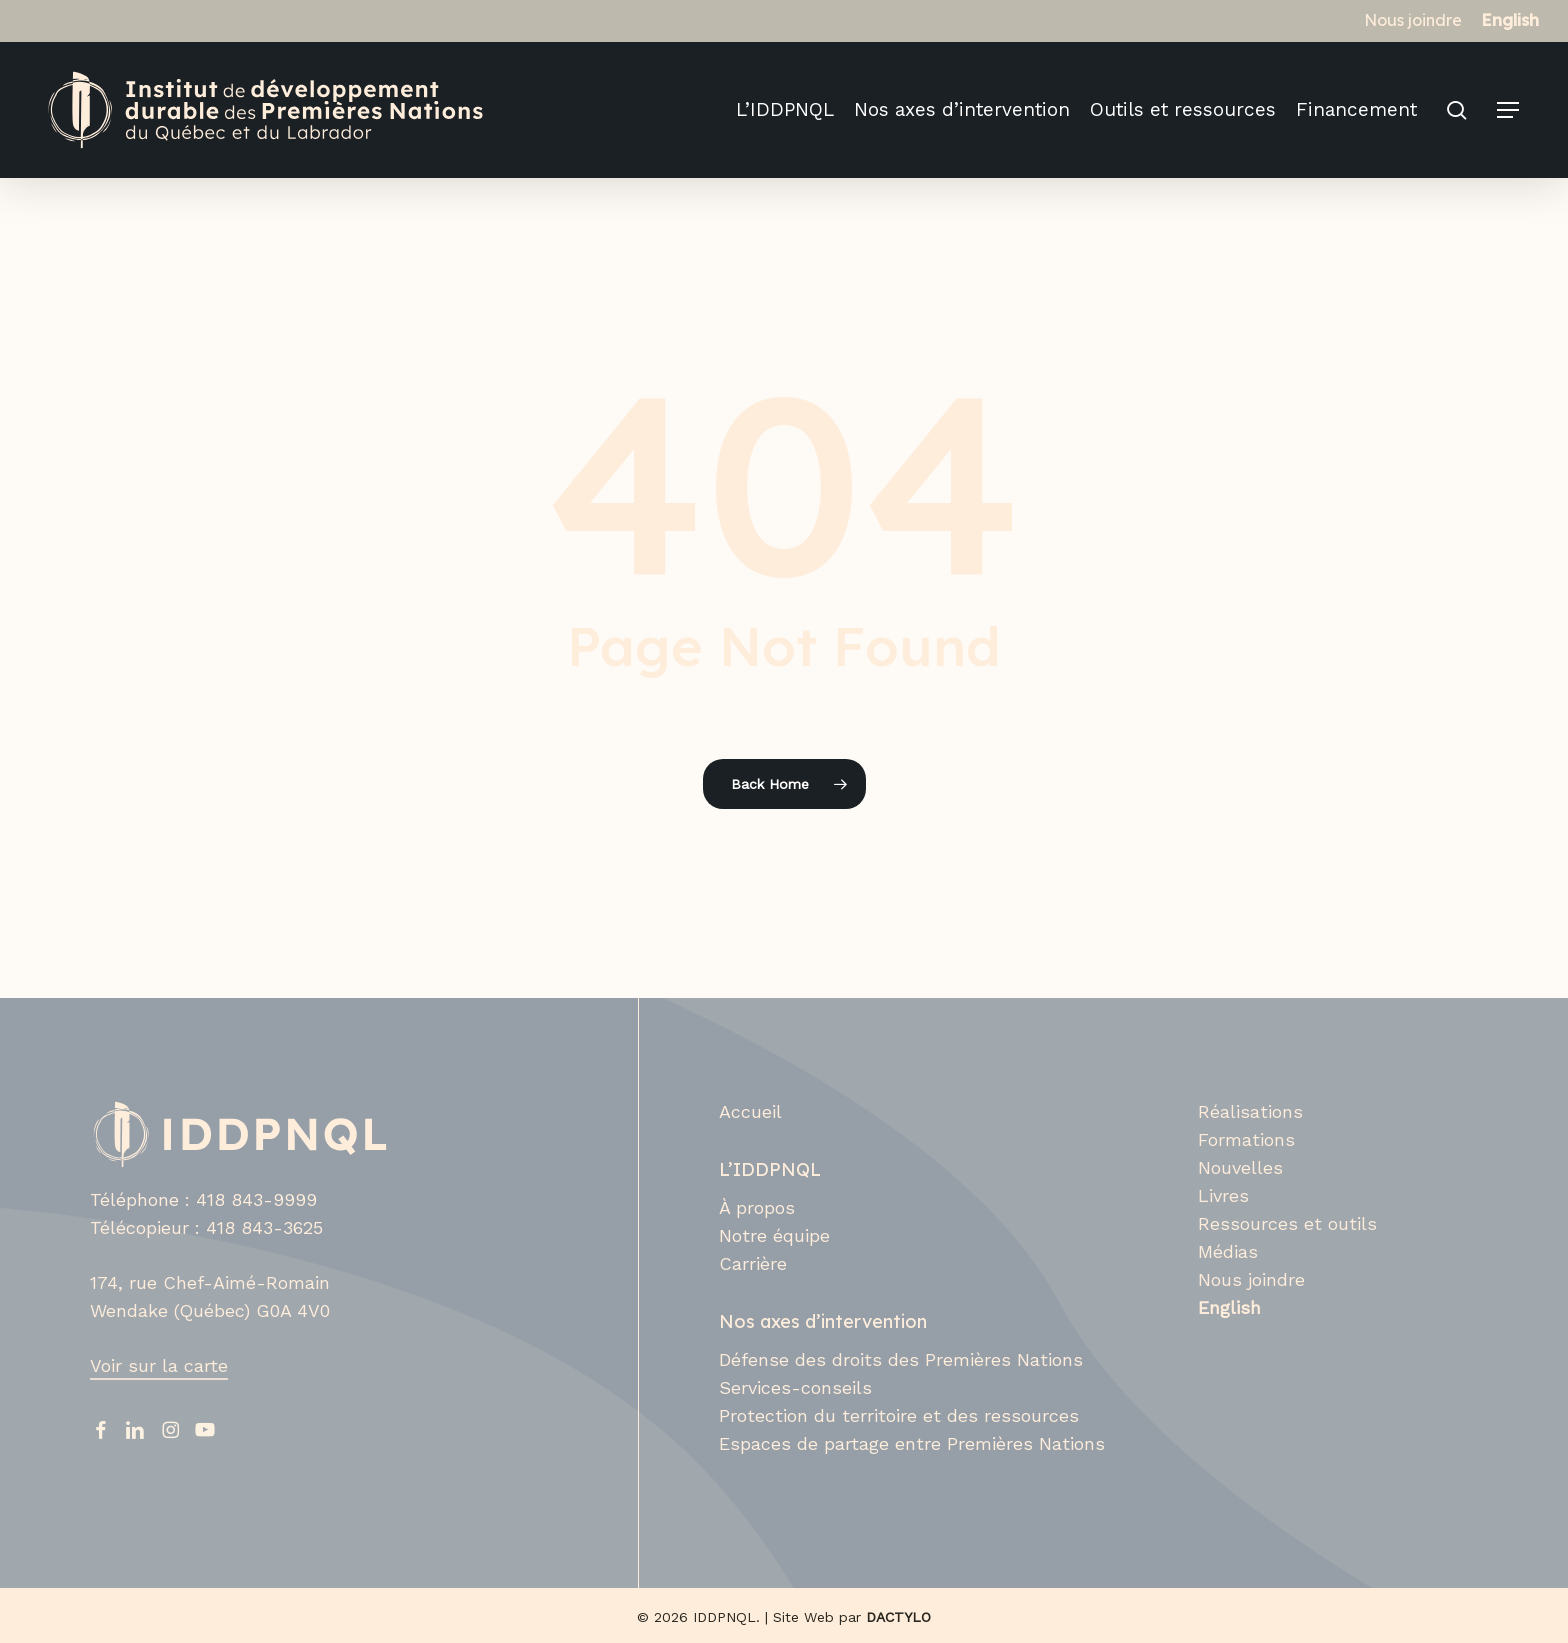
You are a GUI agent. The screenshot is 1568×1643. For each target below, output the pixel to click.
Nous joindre (1251, 1279)
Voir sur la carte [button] (159, 1365)
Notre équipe (774, 1235)
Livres (1223, 1195)
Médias (1228, 1251)
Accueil (750, 1111)
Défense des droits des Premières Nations (901, 1359)
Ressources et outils (1287, 1223)
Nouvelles (1240, 1167)
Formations (1246, 1139)
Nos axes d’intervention (823, 1321)
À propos (757, 1207)
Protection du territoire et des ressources (899, 1415)
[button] (1509, 110)
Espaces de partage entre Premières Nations (912, 1443)
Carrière (753, 1263)
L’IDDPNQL (770, 1169)
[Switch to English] (1510, 20)
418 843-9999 (256, 1199)
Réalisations (1250, 1111)
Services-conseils (795, 1387)
